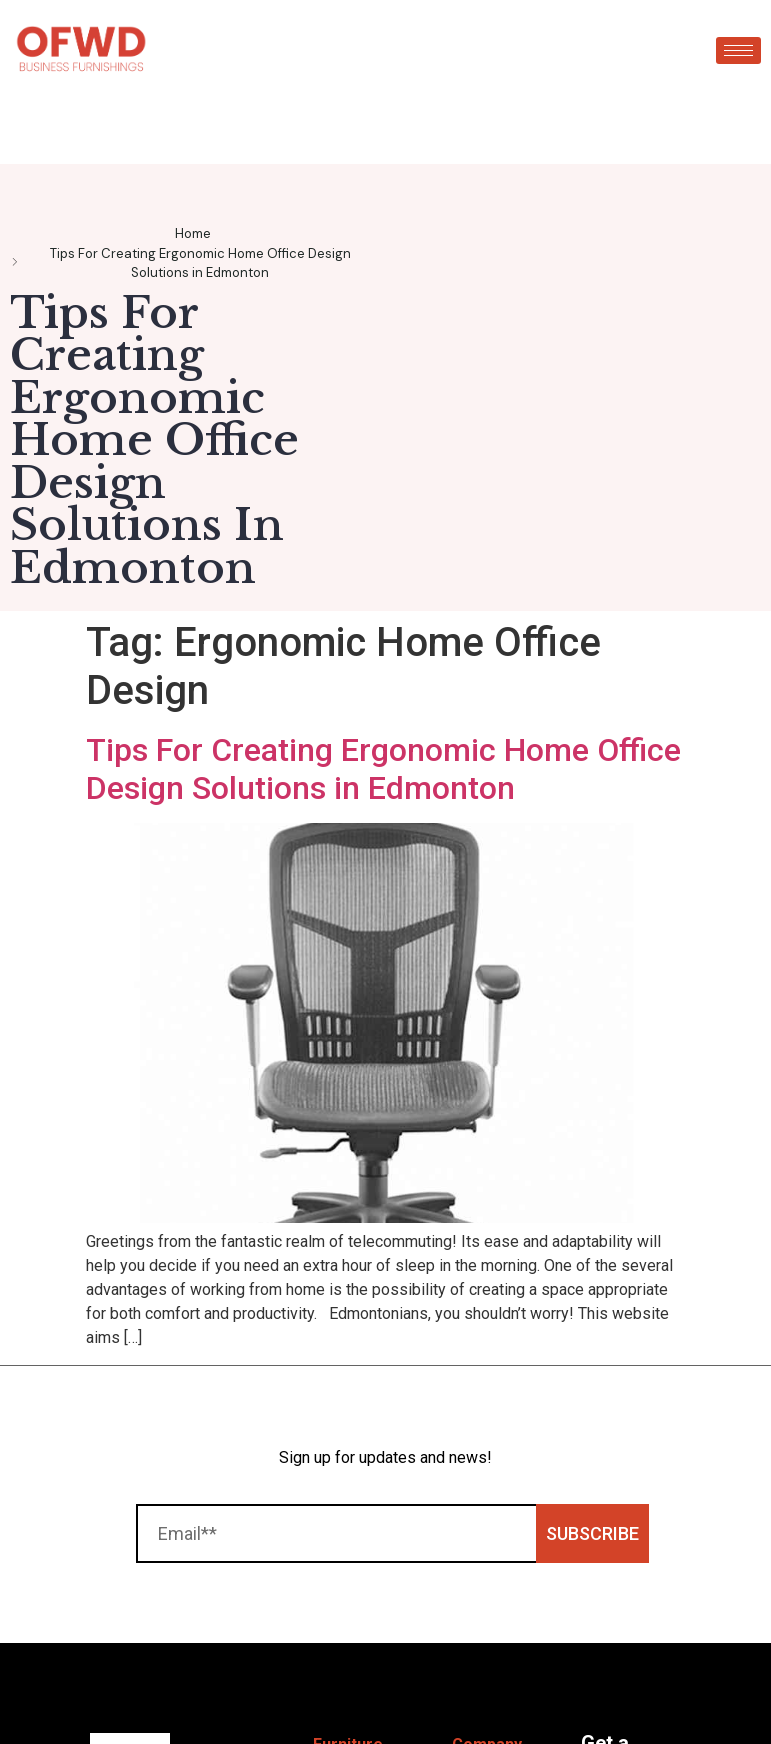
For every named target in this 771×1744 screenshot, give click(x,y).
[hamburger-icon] (738, 50)
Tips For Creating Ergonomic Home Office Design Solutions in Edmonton (383, 769)
